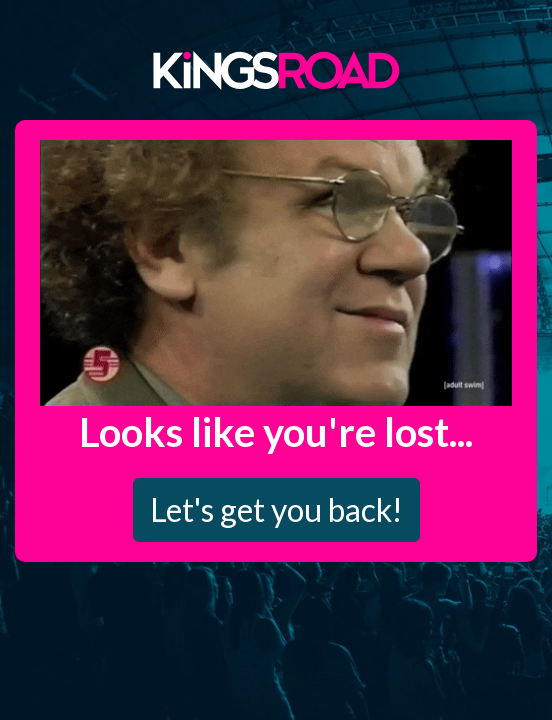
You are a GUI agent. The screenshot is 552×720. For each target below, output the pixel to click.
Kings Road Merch (276, 69)
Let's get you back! (276, 509)
